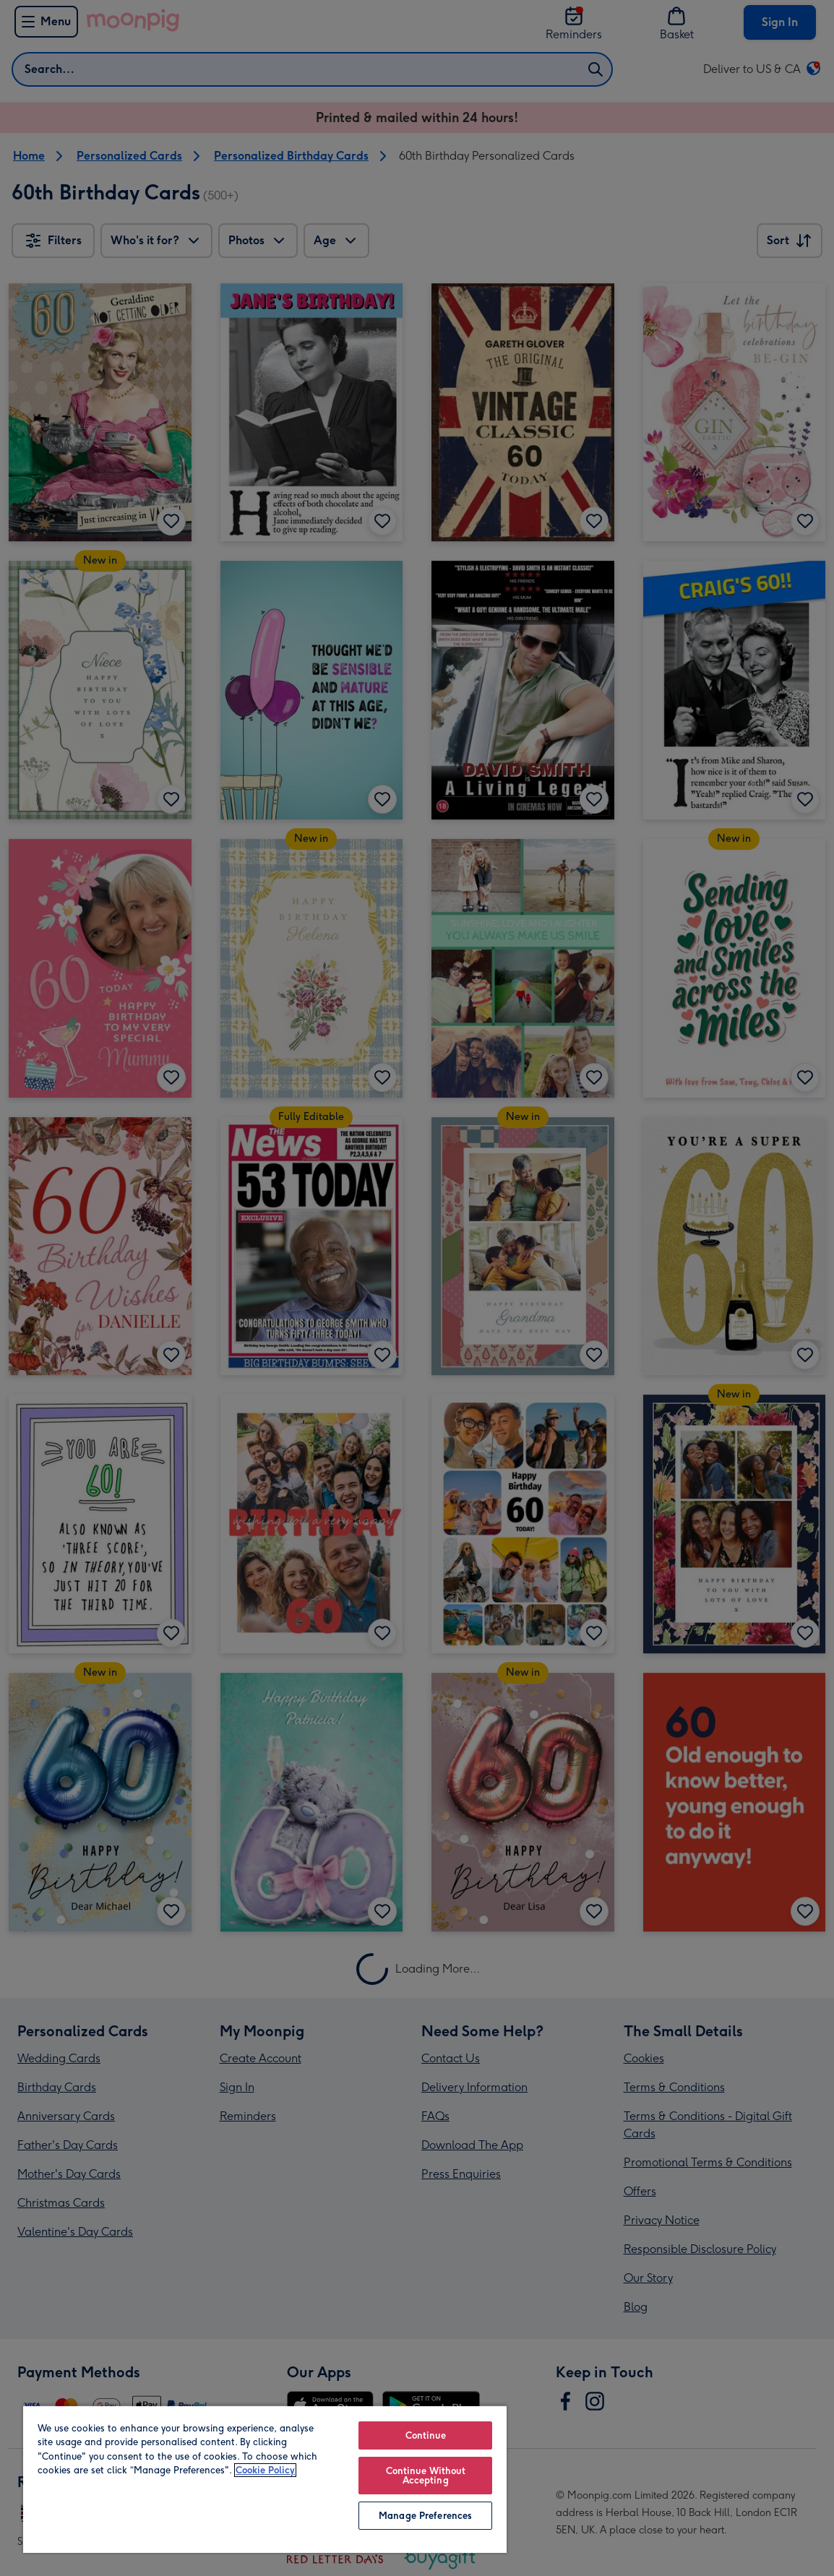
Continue (425, 2435)
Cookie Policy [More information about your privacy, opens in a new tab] (265, 2470)
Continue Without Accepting (425, 2475)
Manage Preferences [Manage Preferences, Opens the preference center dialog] (425, 2515)
